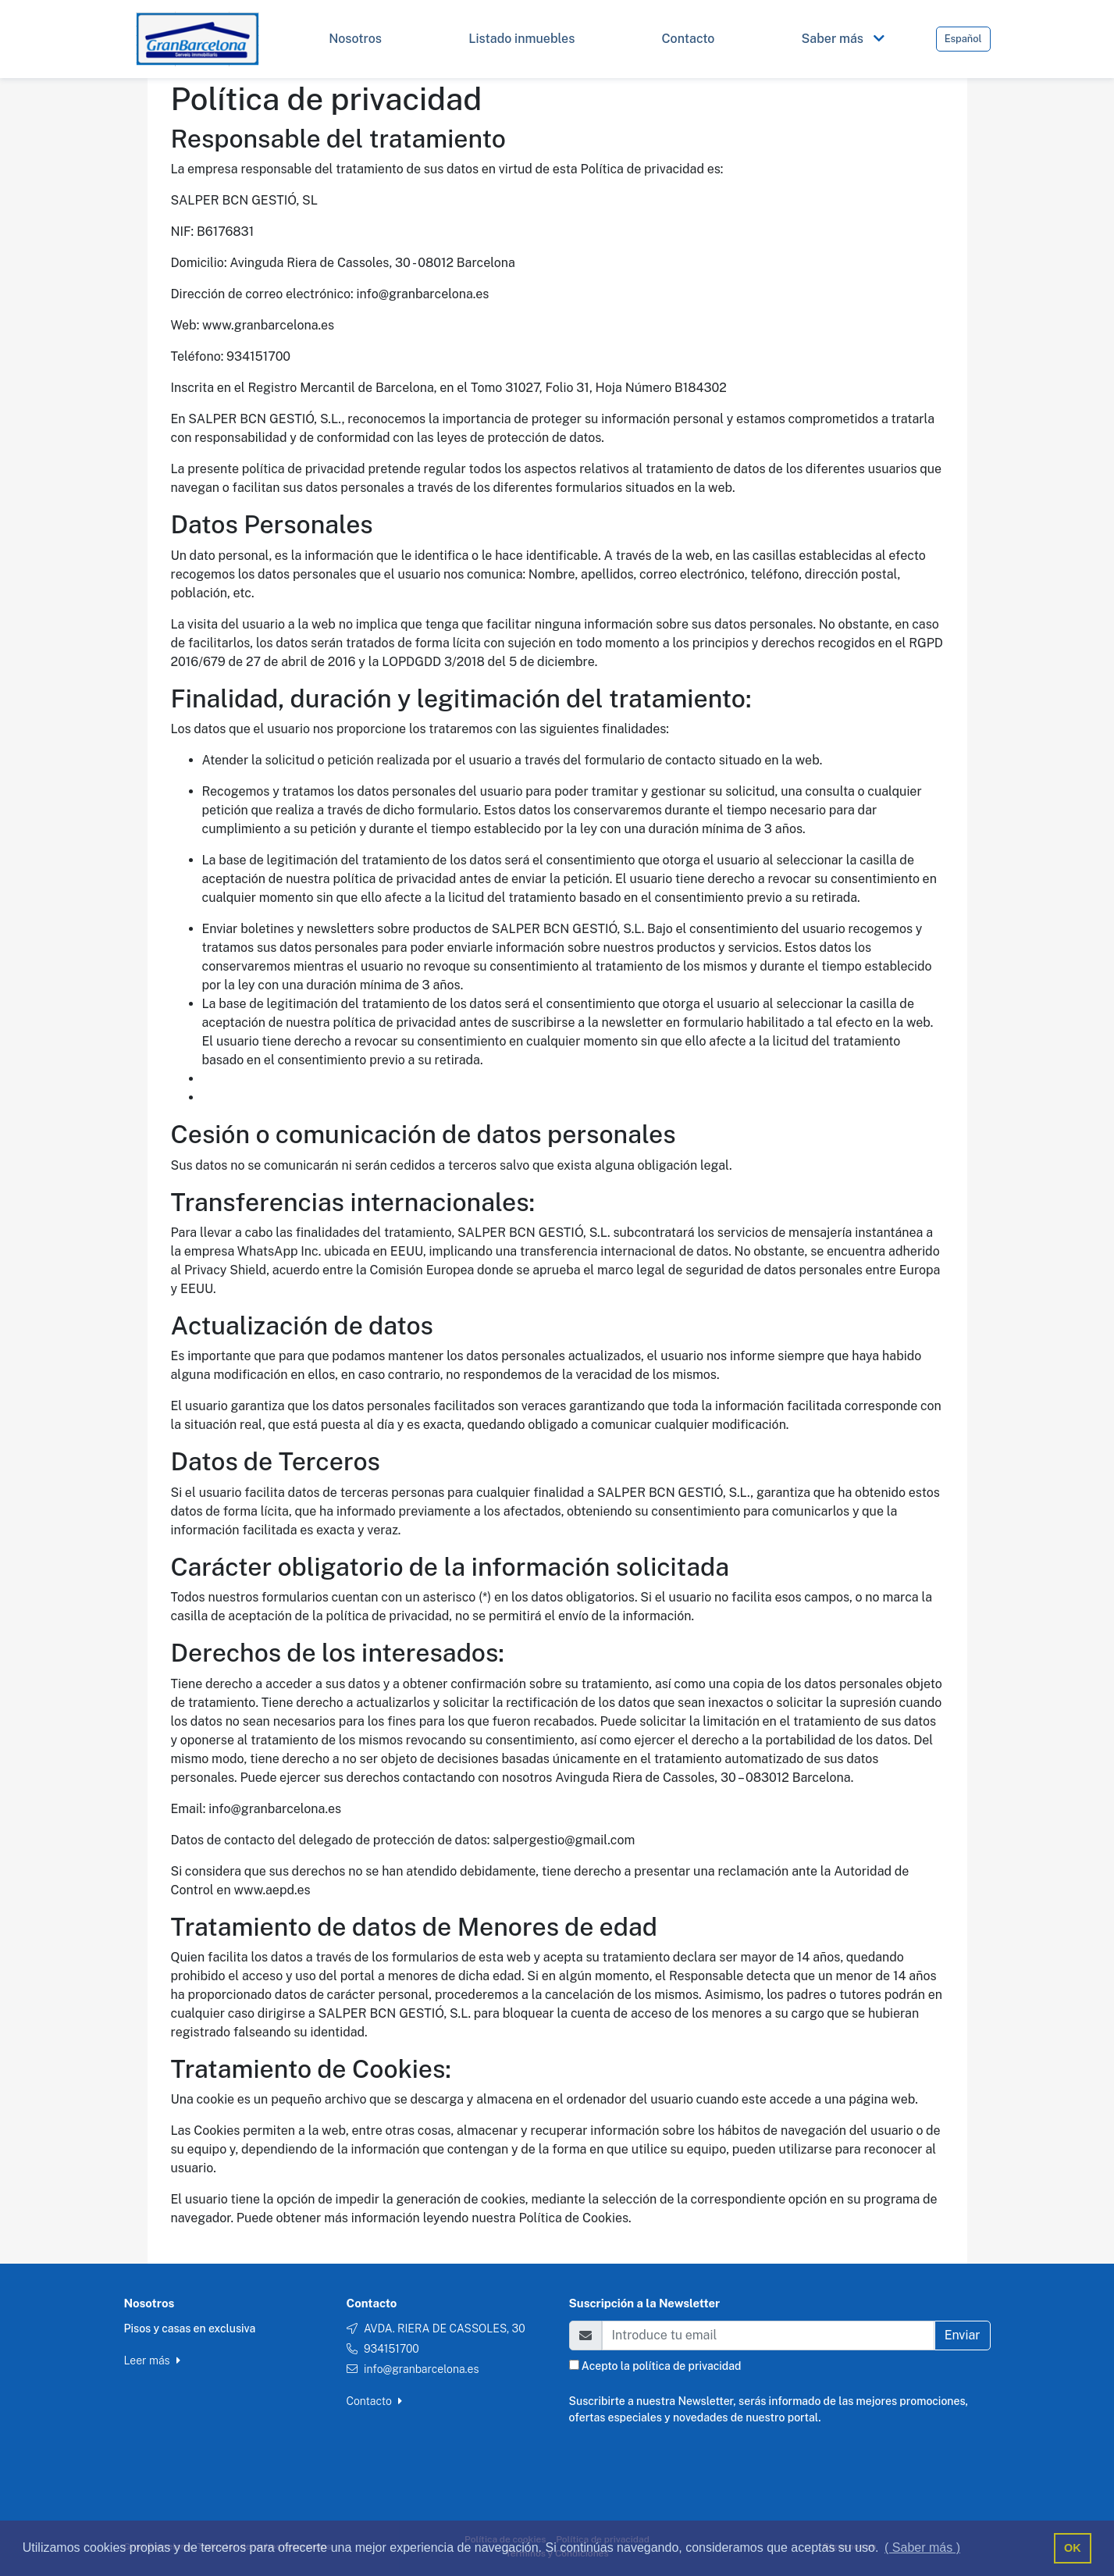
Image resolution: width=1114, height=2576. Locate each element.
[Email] (768, 2335)
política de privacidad (686, 2366)
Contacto (375, 2401)
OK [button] (1072, 2548)
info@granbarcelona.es (421, 2369)
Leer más (152, 2360)
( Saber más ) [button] (922, 2547)
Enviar (963, 2335)
